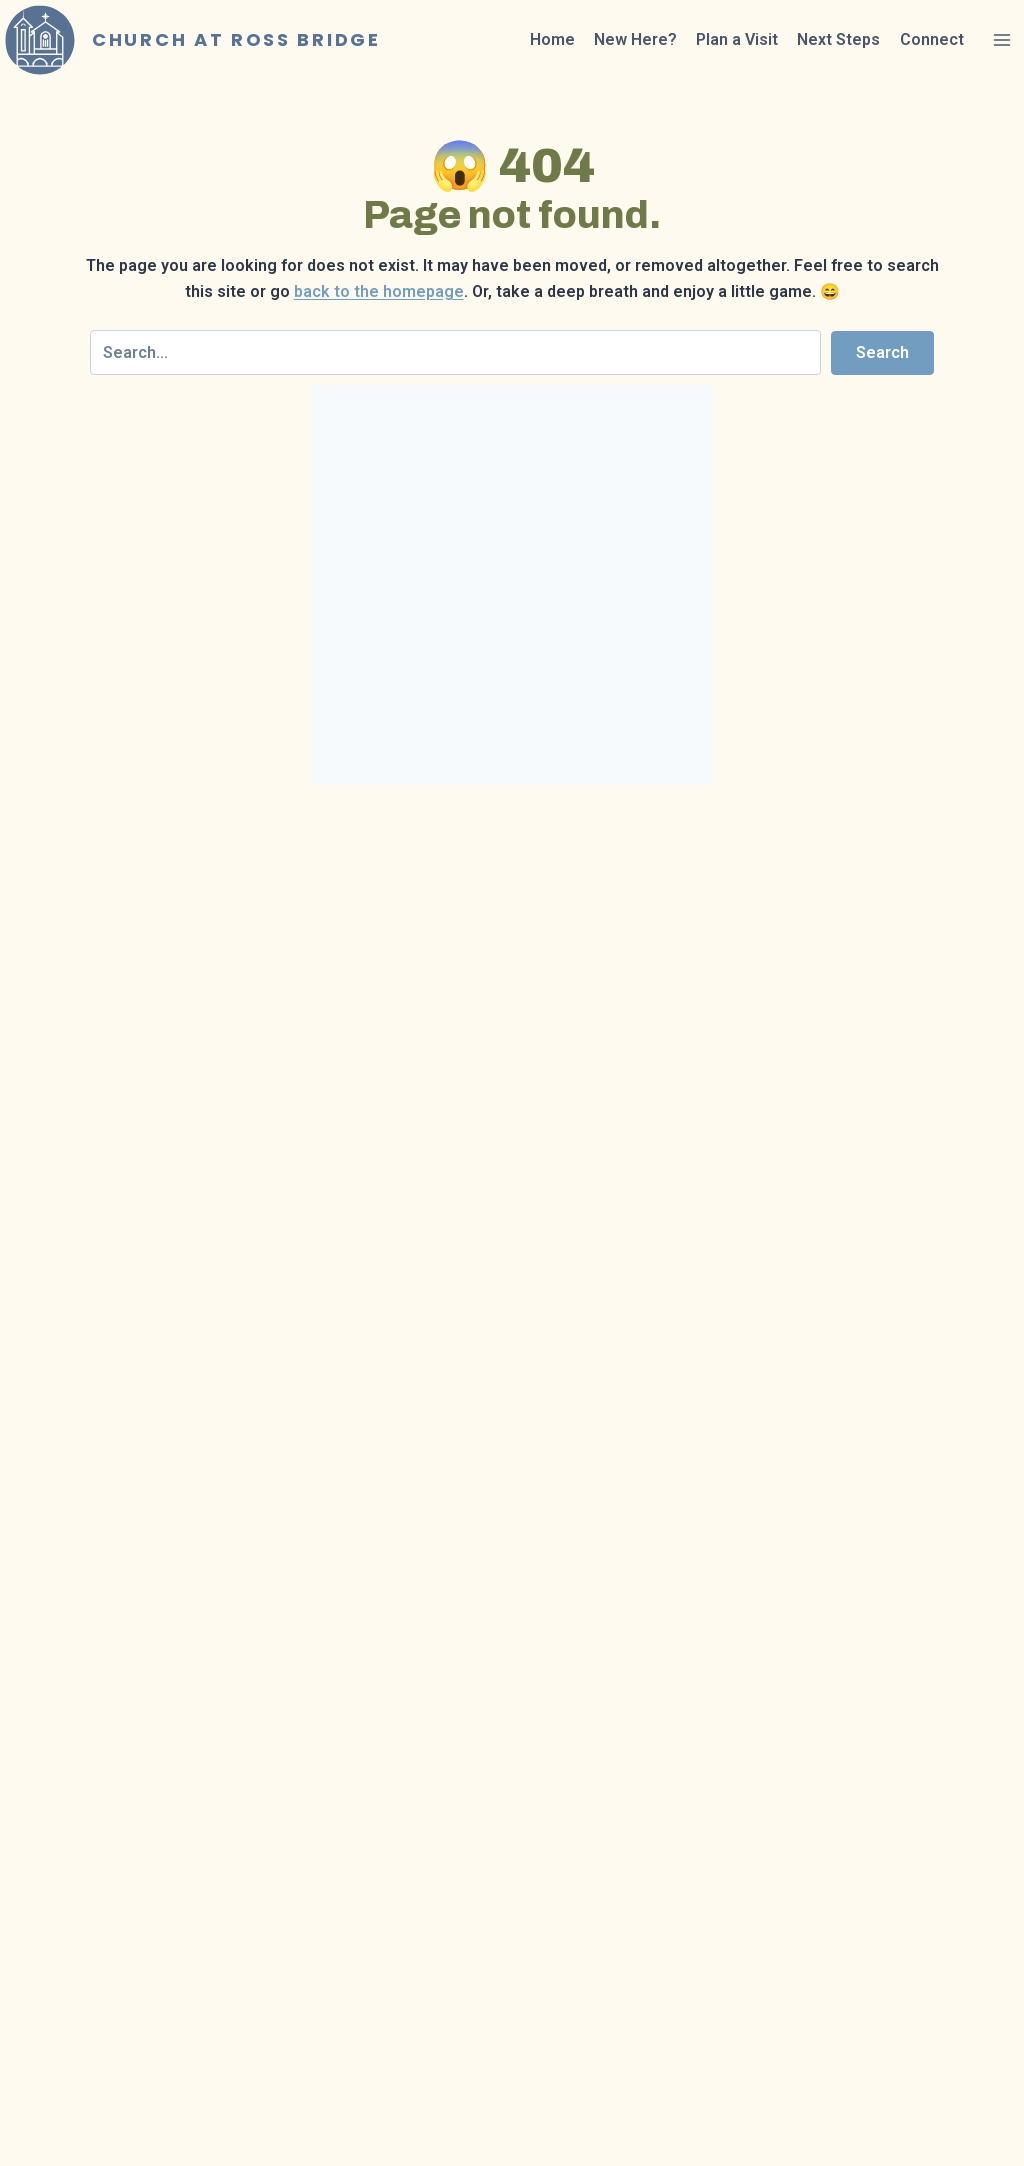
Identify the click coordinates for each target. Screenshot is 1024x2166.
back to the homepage (379, 291)
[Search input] (455, 352)
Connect (932, 39)
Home (552, 39)
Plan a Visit (737, 39)
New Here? (635, 39)
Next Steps (838, 39)
